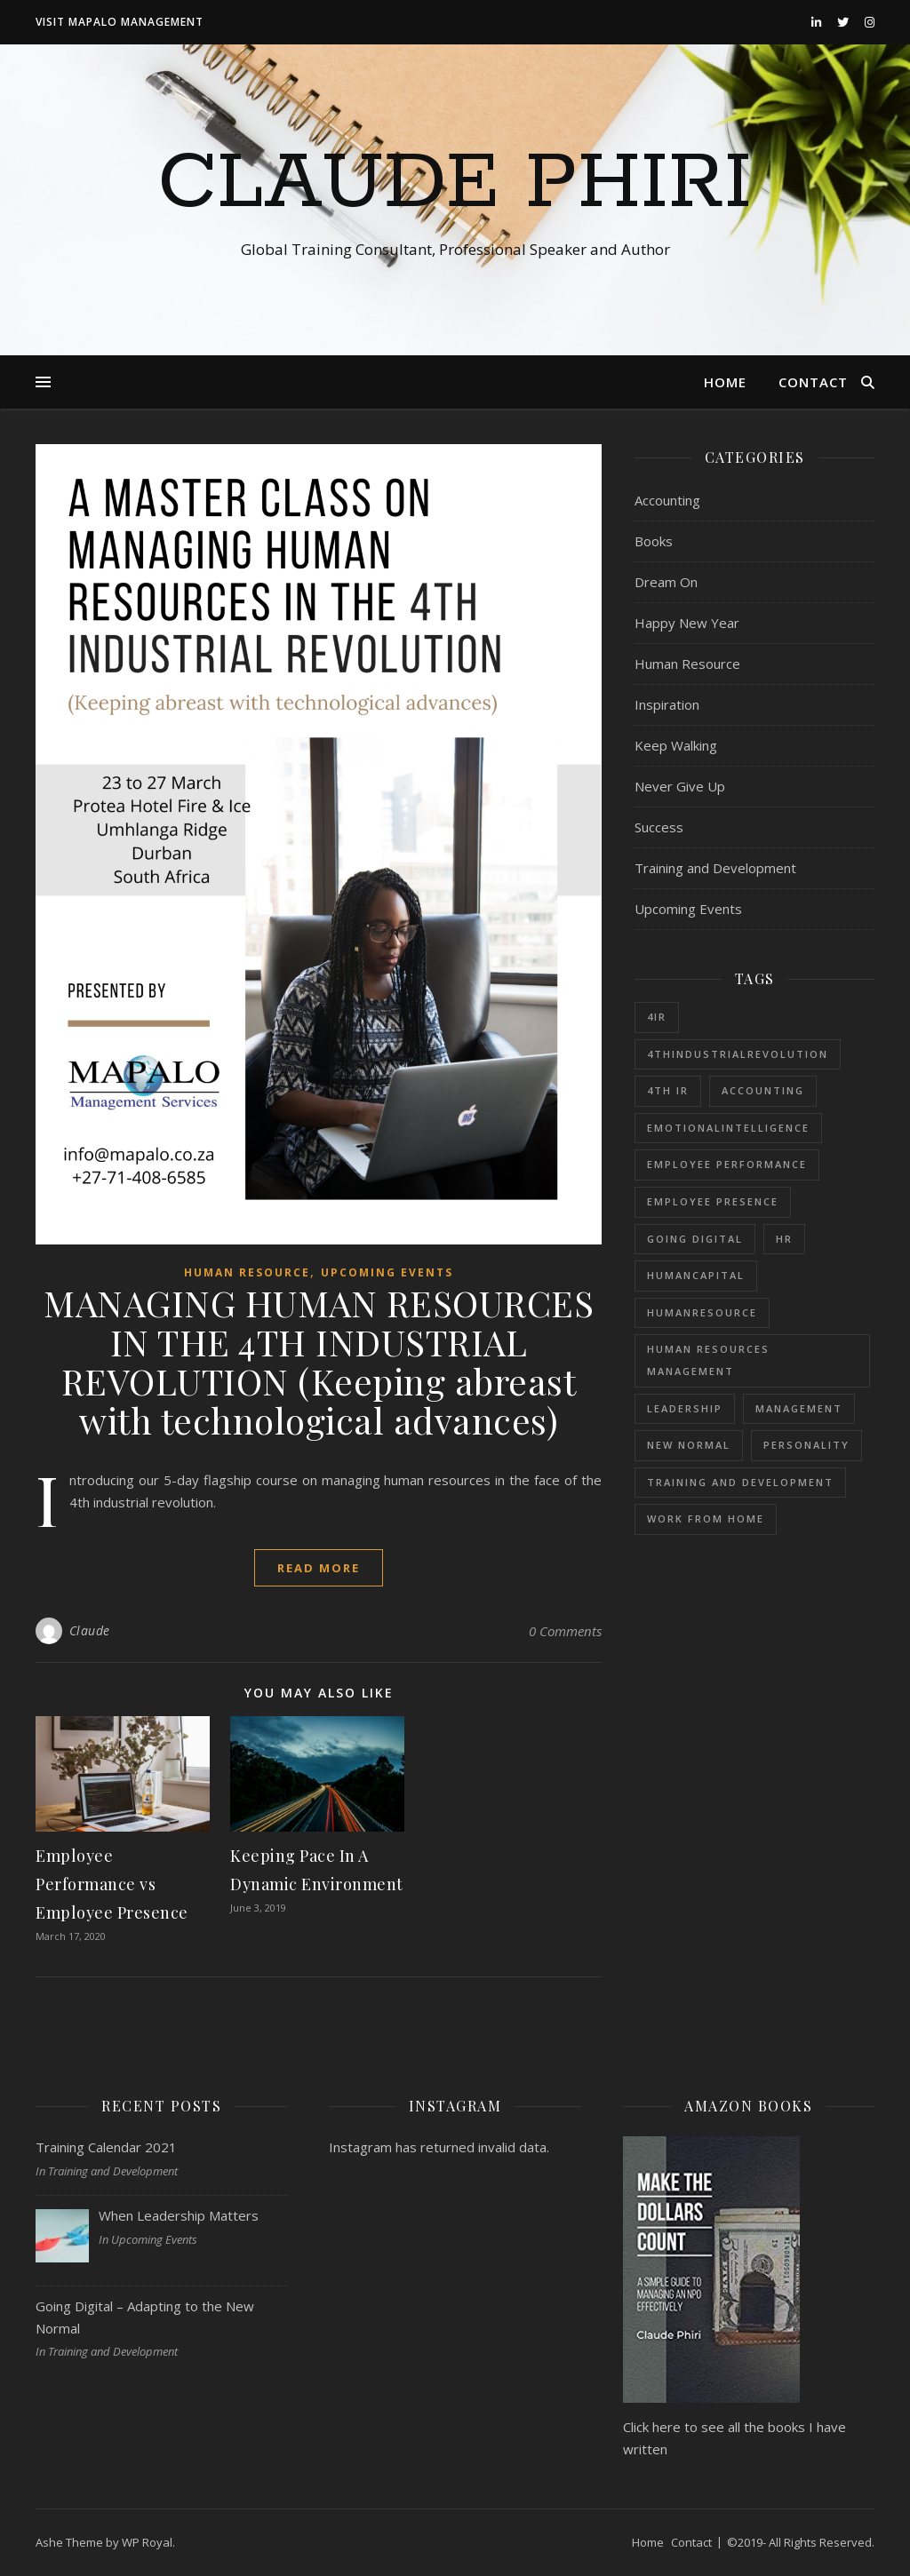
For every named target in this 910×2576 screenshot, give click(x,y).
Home (725, 382)
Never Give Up (680, 786)
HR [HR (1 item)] (784, 1238)
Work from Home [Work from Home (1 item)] (705, 1518)
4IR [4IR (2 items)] (657, 1016)
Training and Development (715, 868)
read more (318, 1568)
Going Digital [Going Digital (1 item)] (695, 1238)
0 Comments (565, 1631)
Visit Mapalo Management (120, 21)
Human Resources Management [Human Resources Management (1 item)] (708, 1360)
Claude (89, 1630)
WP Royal (147, 2542)
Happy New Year (687, 623)
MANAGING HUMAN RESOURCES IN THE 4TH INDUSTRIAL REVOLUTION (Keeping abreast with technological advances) (319, 1361)
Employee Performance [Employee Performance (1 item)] (727, 1164)
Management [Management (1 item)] (798, 1408)
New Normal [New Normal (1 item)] (688, 1444)
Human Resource (247, 1272)
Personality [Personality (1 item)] (806, 1444)
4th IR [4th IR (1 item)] (668, 1090)
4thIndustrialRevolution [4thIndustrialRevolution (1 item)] (737, 1054)
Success (659, 827)
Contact (813, 382)
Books (654, 541)
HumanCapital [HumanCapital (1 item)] (696, 1275)
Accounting (667, 500)
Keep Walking (676, 745)
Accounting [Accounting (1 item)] (763, 1090)
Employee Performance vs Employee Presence (112, 1884)
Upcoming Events (387, 1272)
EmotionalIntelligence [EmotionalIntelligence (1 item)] (728, 1127)
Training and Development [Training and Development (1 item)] (740, 1482)
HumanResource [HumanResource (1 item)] (702, 1312)
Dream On (666, 582)
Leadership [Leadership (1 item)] (684, 1408)
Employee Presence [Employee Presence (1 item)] (712, 1201)
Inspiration (667, 704)
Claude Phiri (455, 183)
